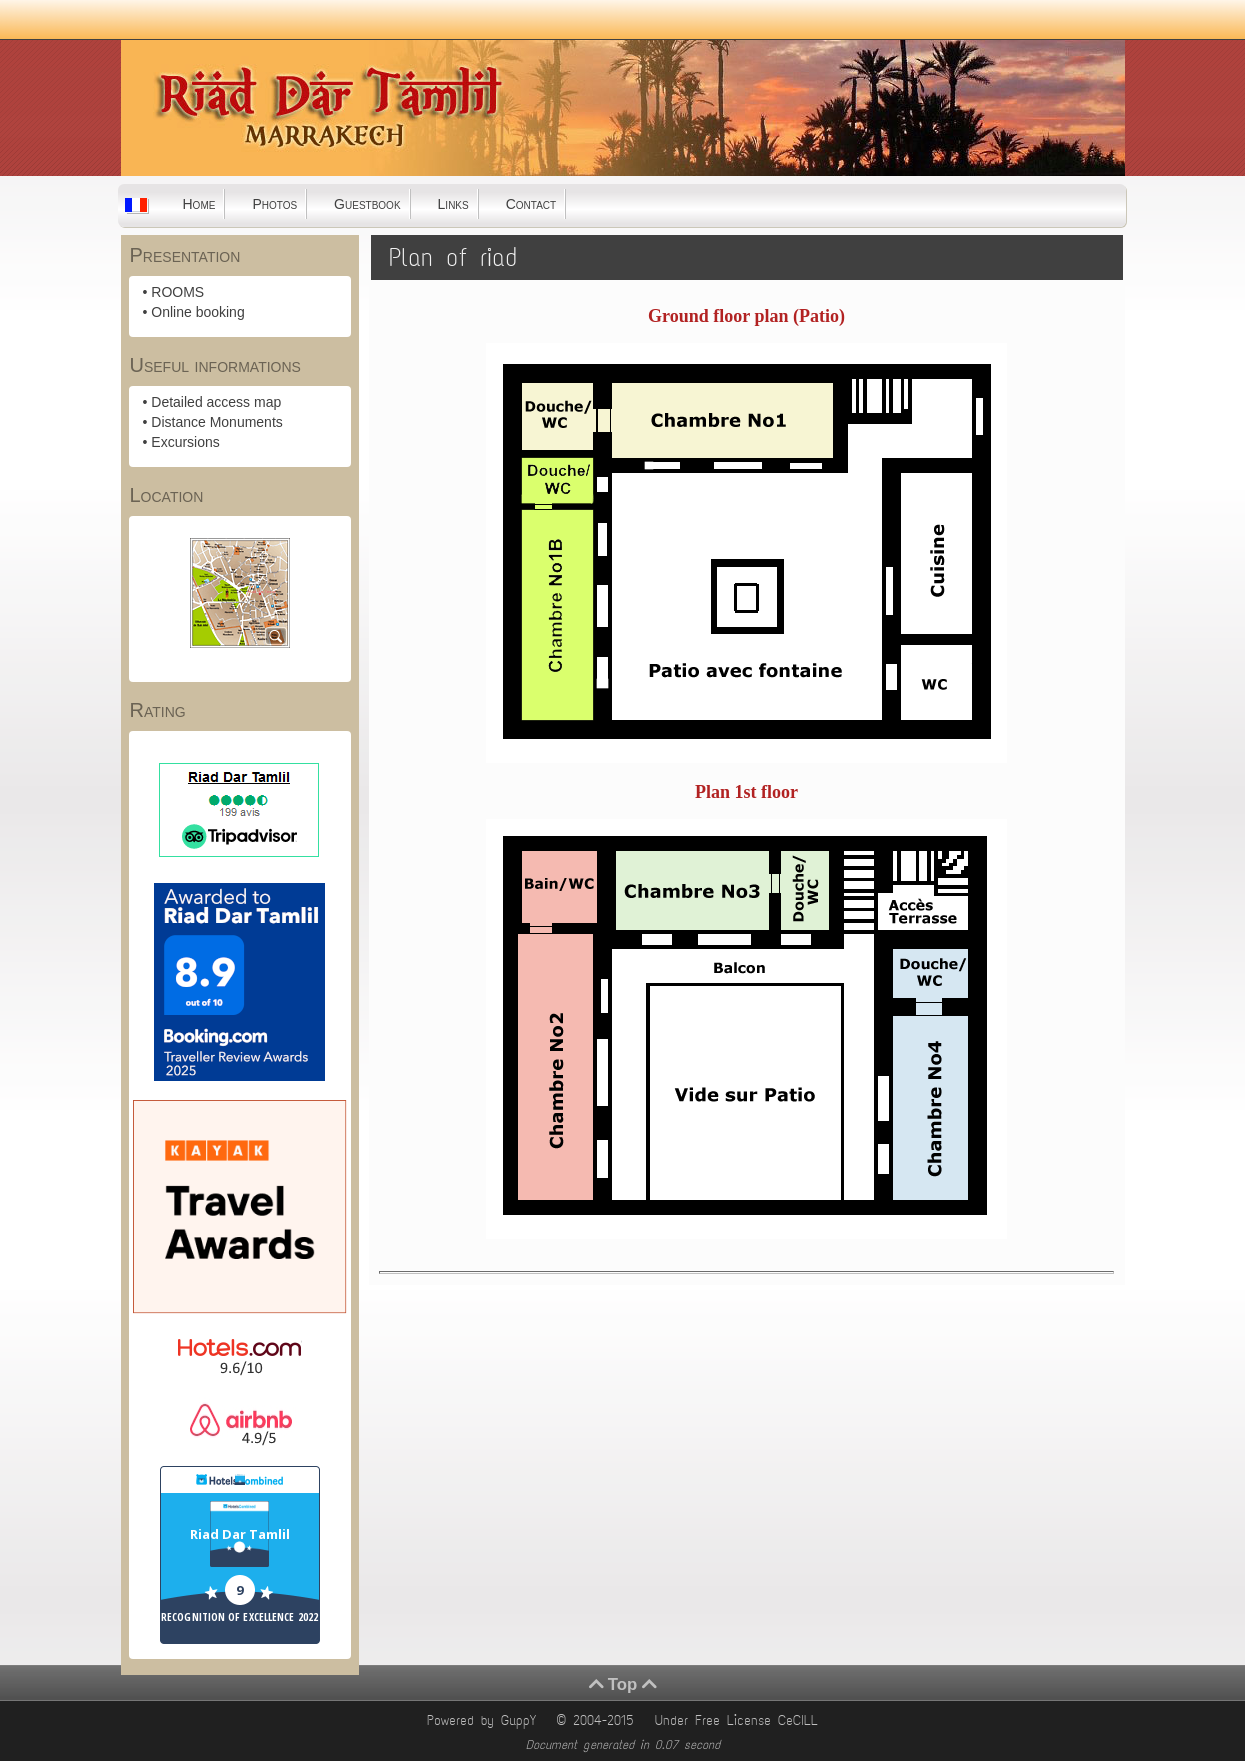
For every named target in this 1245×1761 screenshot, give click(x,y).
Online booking (197, 312)
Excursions (185, 442)
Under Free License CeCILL (740, 1720)
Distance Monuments (217, 422)
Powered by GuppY (485, 1720)
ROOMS (177, 292)
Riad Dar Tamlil (240, 1534)
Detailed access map (216, 402)
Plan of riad (453, 257)
